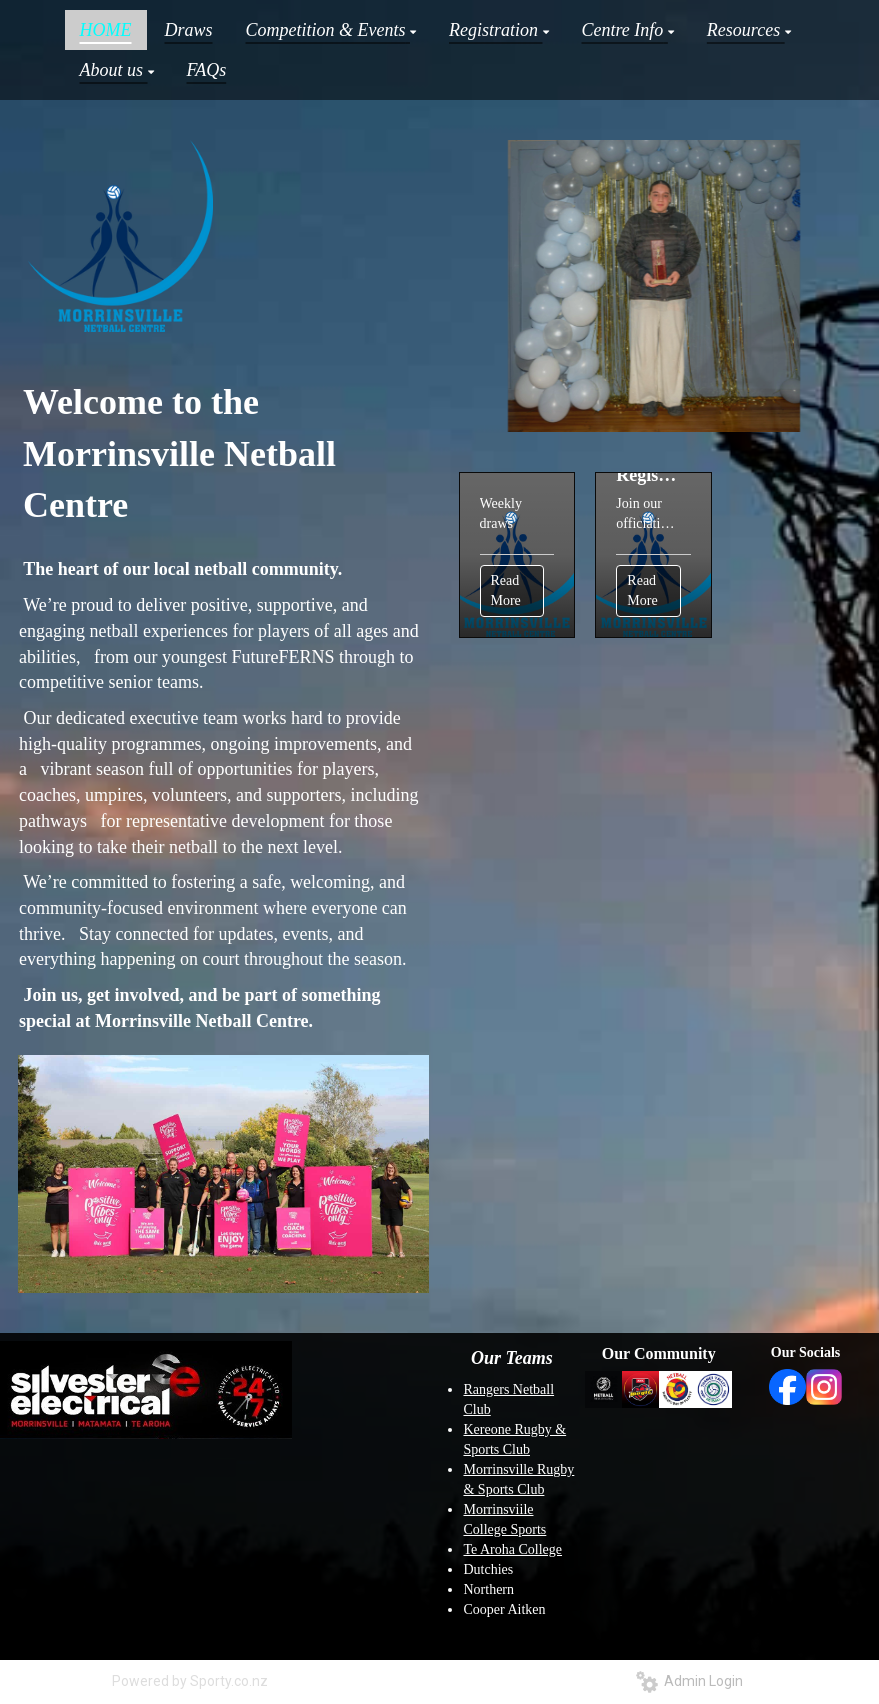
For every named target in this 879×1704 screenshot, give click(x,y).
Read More (506, 590)
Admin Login (689, 1681)
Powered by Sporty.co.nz (190, 1681)
